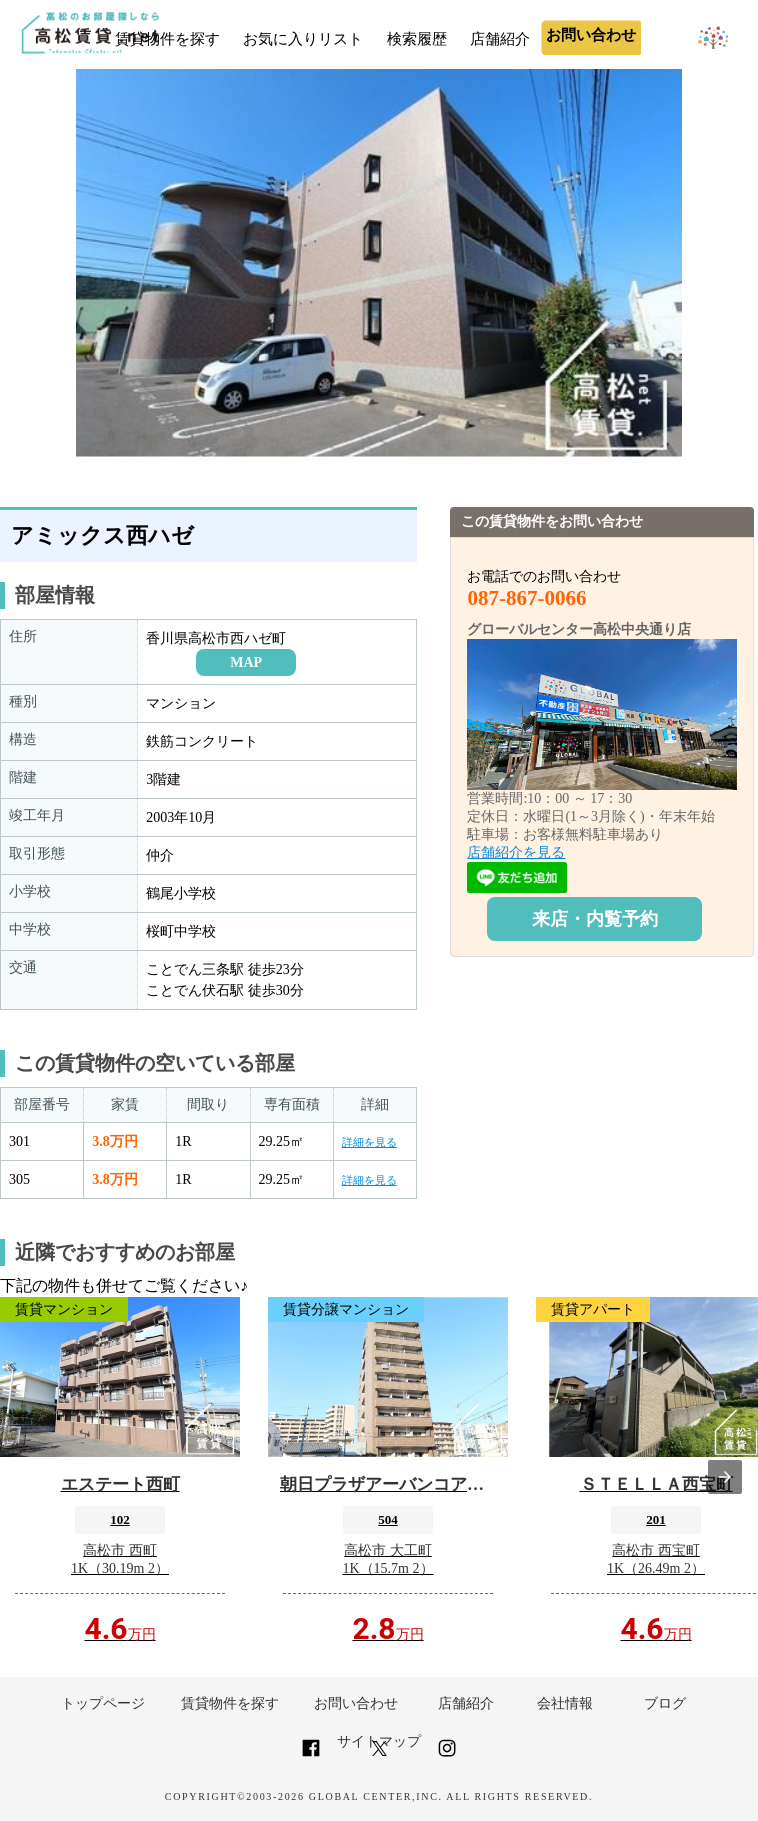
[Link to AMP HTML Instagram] (447, 1756)
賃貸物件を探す (167, 39)
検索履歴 (417, 39)
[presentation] (725, 1477)
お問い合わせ (356, 1703)
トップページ (103, 1703)
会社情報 (565, 1703)
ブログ (665, 1703)
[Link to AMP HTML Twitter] (379, 1751)
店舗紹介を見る (516, 852)
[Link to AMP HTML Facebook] (311, 1756)
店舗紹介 (500, 39)
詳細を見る (369, 1142)
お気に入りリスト (303, 39)
